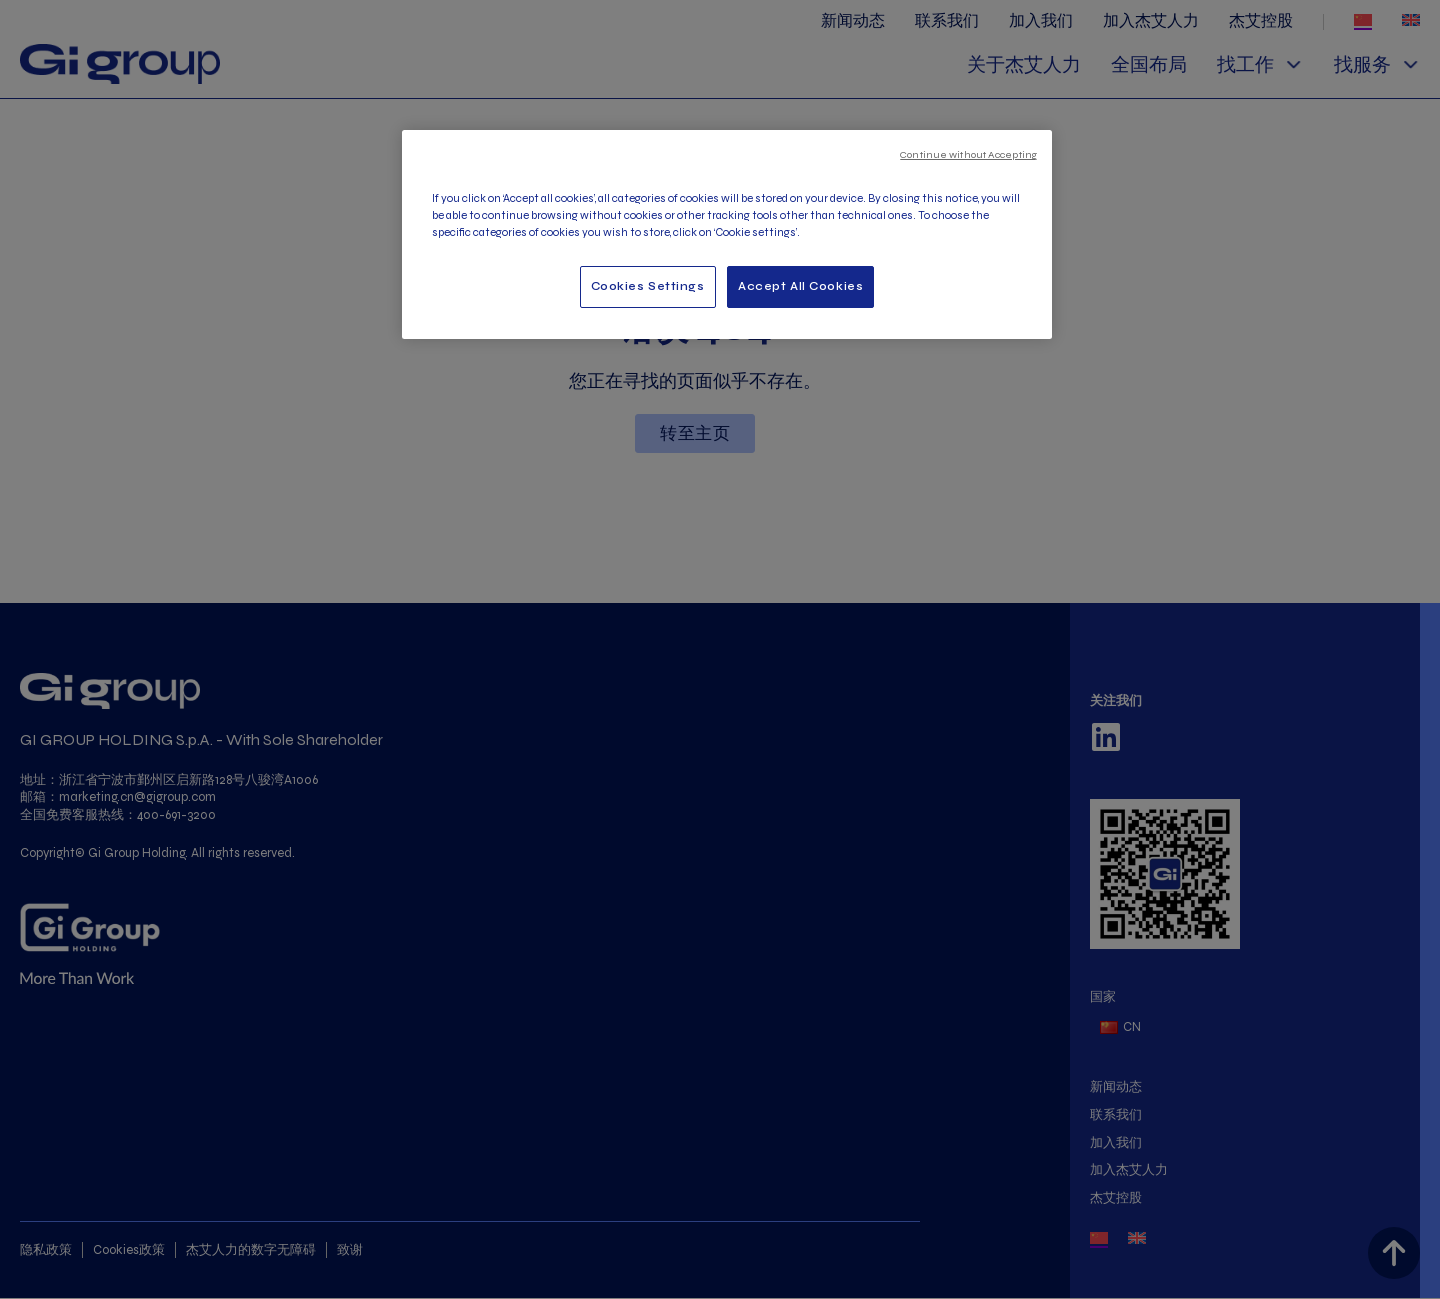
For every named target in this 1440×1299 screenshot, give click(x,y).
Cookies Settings (648, 286)
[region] (727, 234)
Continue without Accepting (968, 154)
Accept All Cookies (800, 286)
